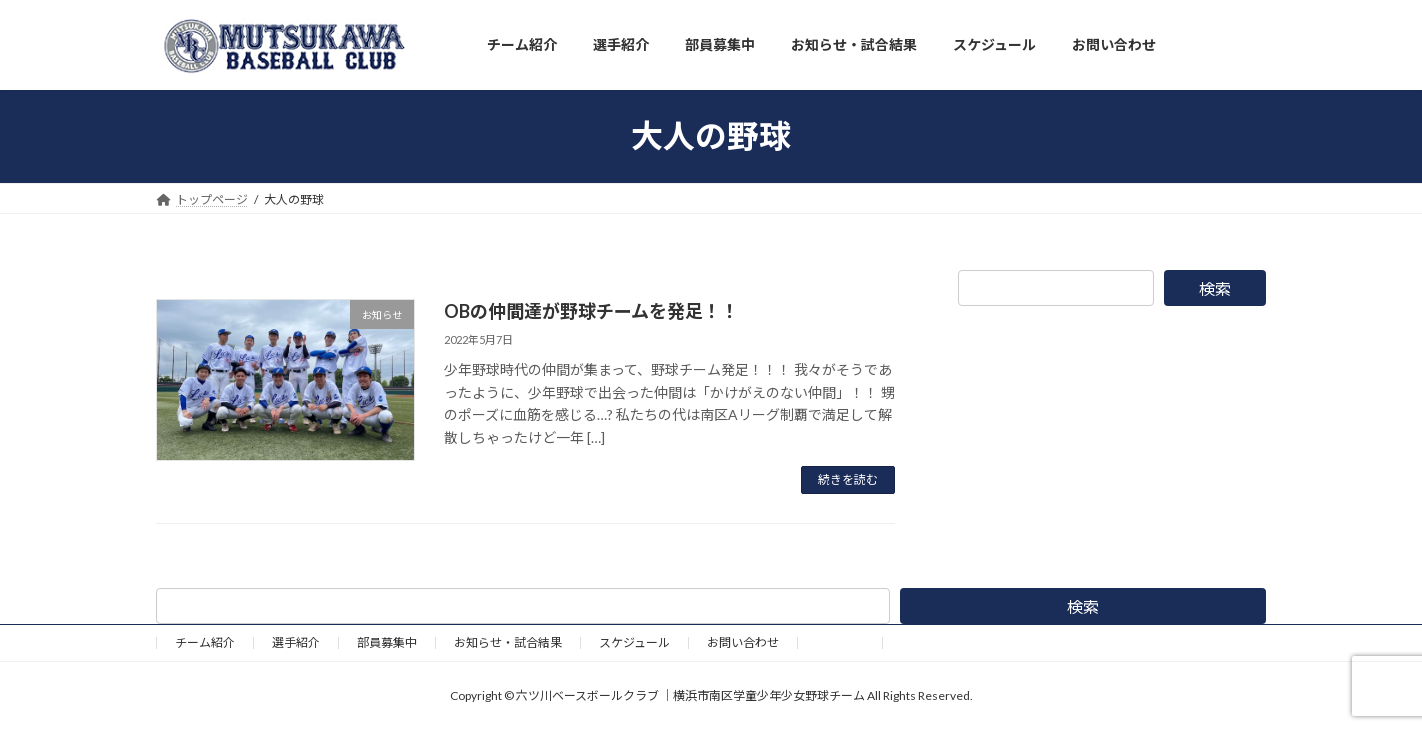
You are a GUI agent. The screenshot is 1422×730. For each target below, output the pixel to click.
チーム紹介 (205, 642)
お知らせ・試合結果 (508, 642)
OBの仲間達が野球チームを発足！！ (591, 311)
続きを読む (848, 479)
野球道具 (840, 642)
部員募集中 (387, 642)
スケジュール (634, 642)
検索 (1215, 288)
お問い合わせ (743, 642)
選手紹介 (296, 642)
